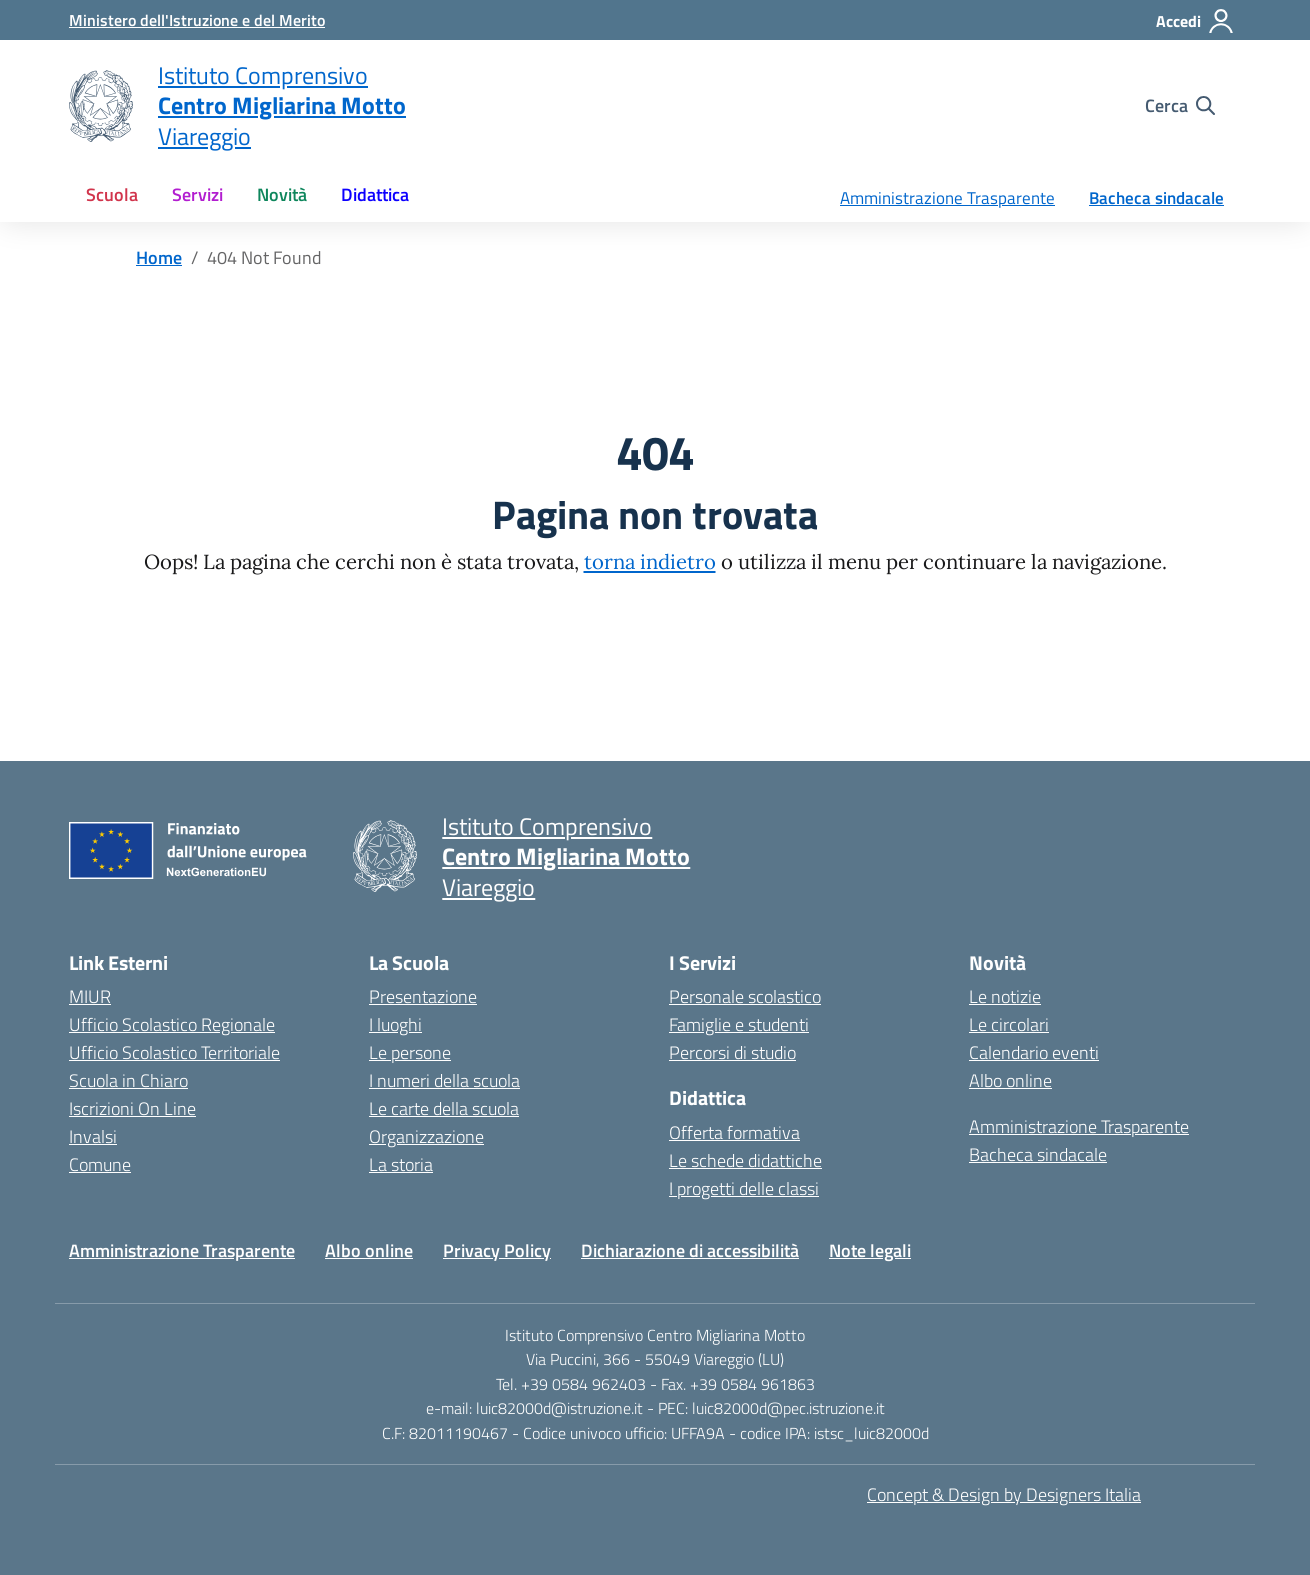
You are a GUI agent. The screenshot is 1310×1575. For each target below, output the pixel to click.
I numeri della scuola (444, 1080)
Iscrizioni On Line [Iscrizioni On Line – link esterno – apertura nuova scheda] (132, 1108)
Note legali (870, 1250)
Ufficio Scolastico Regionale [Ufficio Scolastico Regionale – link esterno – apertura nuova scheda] (172, 1024)
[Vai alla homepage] (101, 106)
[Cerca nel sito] (1180, 106)
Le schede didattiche (745, 1160)
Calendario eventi (1034, 1052)
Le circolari (1009, 1024)
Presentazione (423, 996)
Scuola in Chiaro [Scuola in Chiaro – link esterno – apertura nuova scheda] (128, 1080)
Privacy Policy (497, 1250)
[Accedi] (1195, 21)
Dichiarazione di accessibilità (690, 1250)
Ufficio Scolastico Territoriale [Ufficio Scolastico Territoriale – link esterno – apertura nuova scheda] (174, 1052)
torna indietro (650, 562)
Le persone (410, 1052)
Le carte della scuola (444, 1108)
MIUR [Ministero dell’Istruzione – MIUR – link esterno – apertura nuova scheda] (90, 996)
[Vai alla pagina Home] (159, 257)
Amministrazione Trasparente (947, 198)
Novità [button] (282, 194)
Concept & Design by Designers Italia (1004, 1494)
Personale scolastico (745, 996)
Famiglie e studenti (739, 1024)
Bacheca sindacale (1156, 198)
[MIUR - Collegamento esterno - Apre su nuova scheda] (197, 20)
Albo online (1010, 1080)
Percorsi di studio (732, 1052)
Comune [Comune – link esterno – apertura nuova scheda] (100, 1164)
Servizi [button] (197, 194)
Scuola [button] (112, 194)
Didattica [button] (375, 194)
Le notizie (1005, 996)
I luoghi (395, 1024)
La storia (401, 1164)
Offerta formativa (734, 1132)
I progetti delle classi (744, 1188)
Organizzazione (426, 1136)
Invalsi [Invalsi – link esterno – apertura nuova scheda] (93, 1136)
